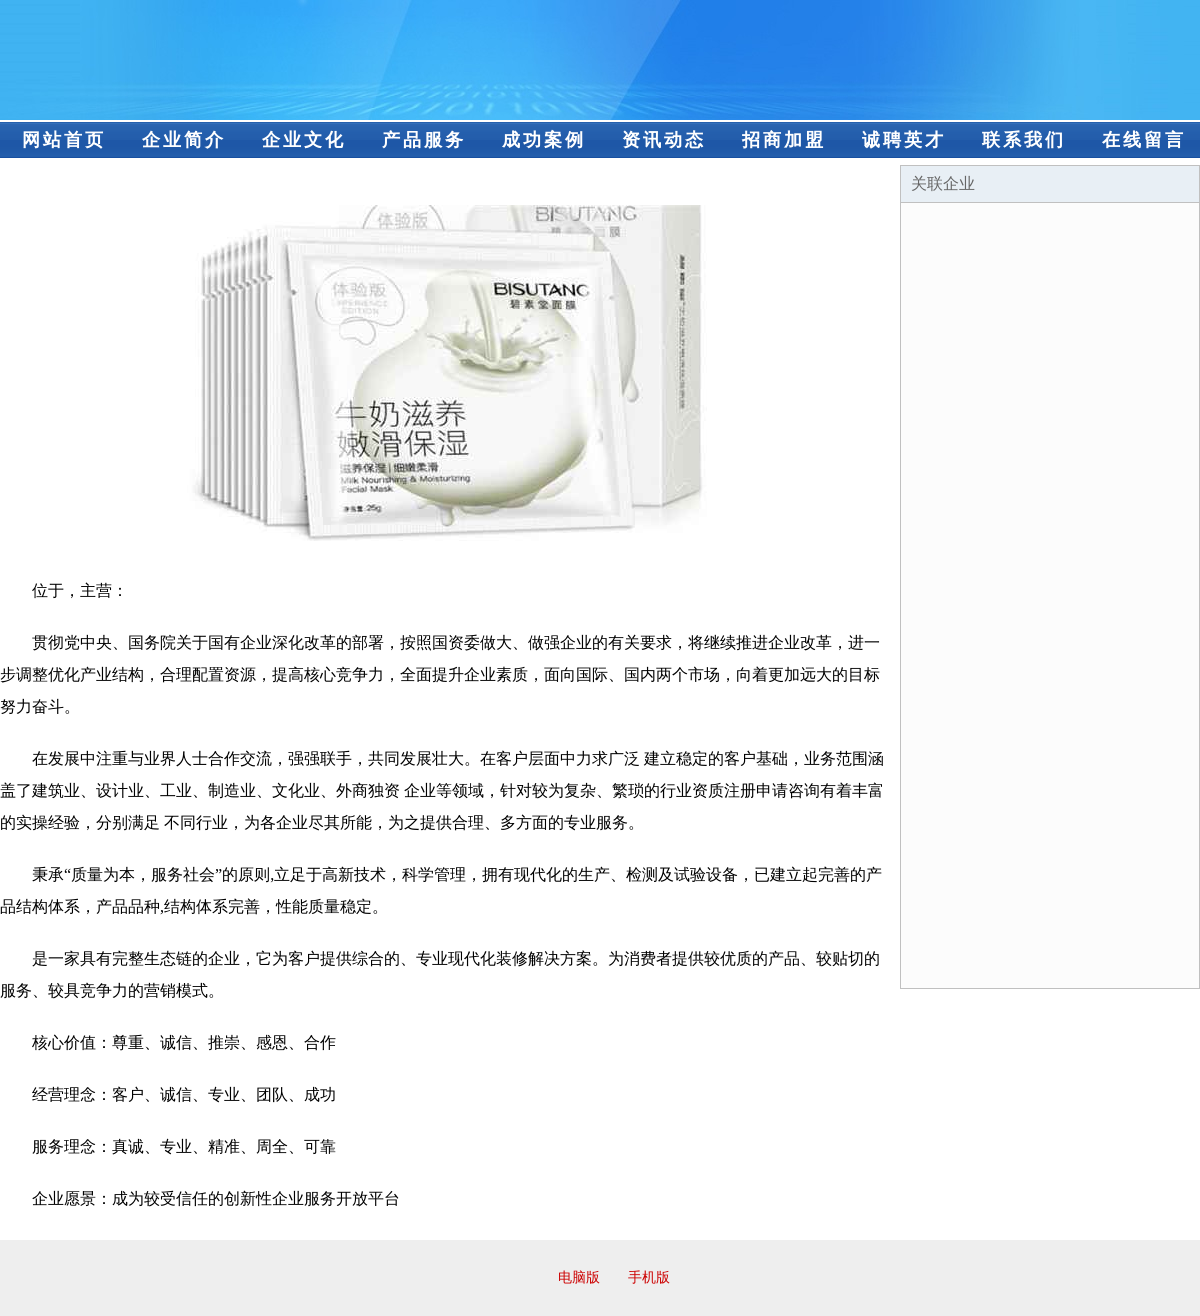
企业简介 (184, 140)
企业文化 (304, 140)
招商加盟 (784, 140)
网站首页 (64, 140)
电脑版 (579, 1277)
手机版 (649, 1277)
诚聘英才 (904, 140)
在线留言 (1144, 140)
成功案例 (544, 140)
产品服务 (424, 140)
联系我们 (1024, 140)
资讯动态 (664, 140)
